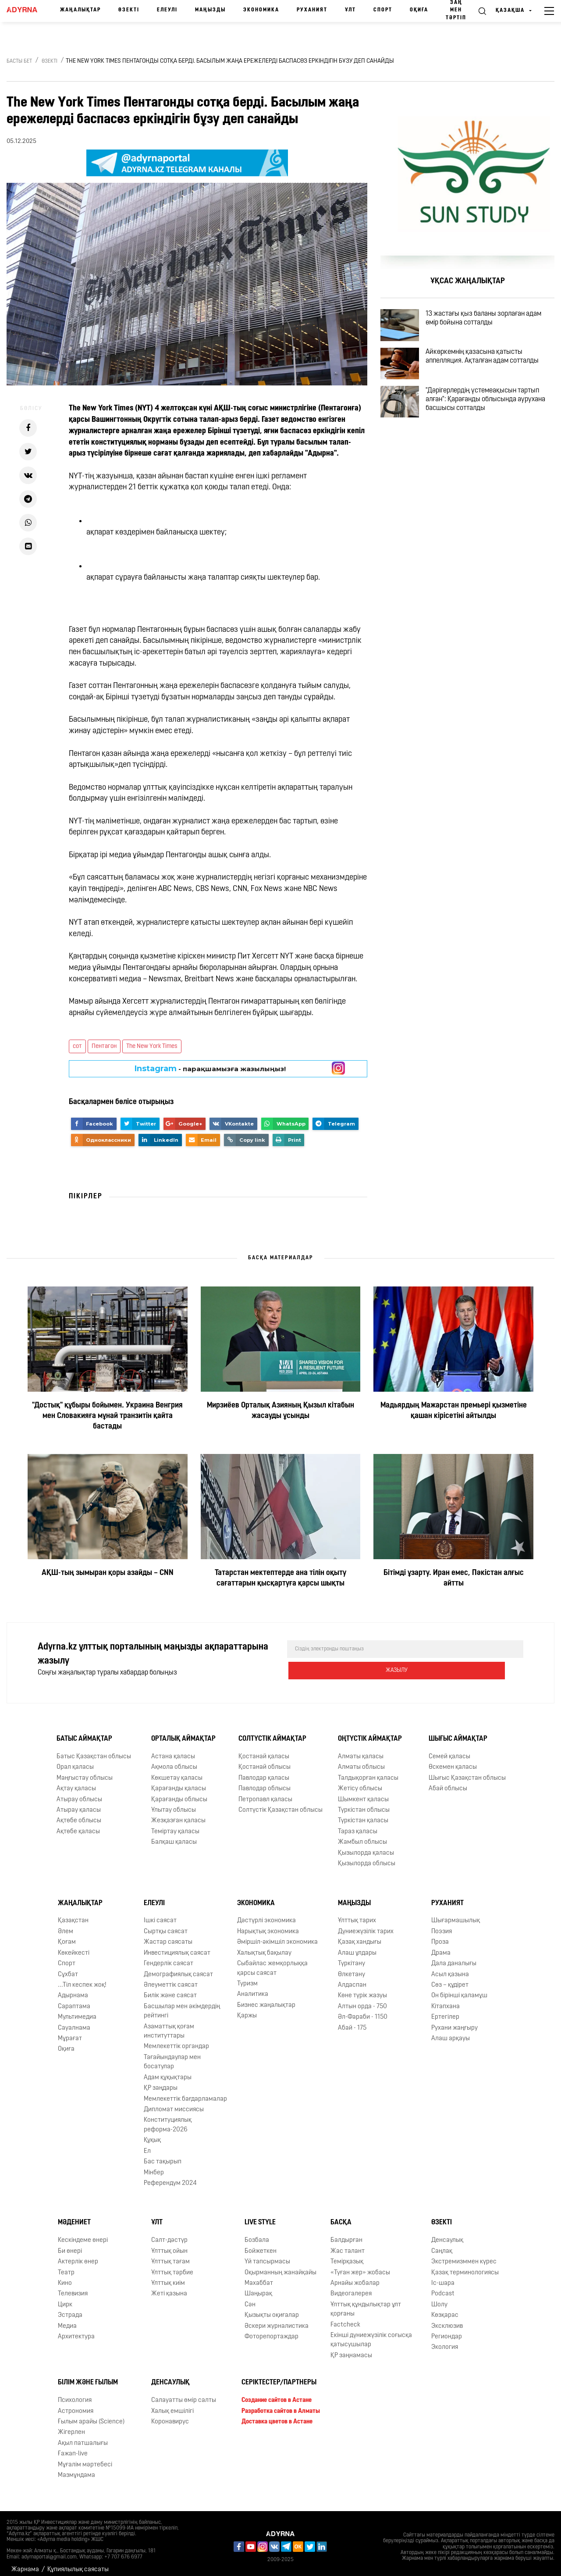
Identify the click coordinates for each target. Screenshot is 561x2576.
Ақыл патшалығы (83, 2436)
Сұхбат (68, 1967)
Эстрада (70, 2308)
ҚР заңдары (161, 2080)
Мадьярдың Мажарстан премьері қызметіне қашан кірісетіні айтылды (453, 1410)
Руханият (312, 10)
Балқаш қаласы (174, 1834)
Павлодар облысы (264, 1781)
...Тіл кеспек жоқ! (82, 1977)
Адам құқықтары (168, 2070)
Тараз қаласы (357, 1824)
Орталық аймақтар (183, 1731)
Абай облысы (448, 1781)
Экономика (261, 10)
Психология (75, 2393)
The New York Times (152, 1046)
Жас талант (347, 2244)
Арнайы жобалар (355, 2276)
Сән (250, 2297)
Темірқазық (346, 2254)
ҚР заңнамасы (351, 2348)
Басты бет (19, 61)
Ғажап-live (73, 2446)
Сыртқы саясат (166, 1924)
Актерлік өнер (78, 2254)
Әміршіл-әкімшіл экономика (277, 1934)
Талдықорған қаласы (368, 1770)
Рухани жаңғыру (454, 2020)
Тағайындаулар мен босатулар (172, 2055)
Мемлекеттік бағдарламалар (185, 2091)
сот (77, 1046)
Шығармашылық (455, 1913)
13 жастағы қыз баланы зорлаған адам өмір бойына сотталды (495, 322)
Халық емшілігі (172, 2404)
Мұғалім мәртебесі (85, 2457)
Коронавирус (170, 2414)
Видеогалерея (351, 2286)
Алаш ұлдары (357, 1945)
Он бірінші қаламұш (459, 1988)
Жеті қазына (169, 2286)
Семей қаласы (449, 1749)
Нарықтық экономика (268, 1924)
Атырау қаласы (79, 1802)
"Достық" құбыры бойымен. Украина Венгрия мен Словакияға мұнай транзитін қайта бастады (107, 1416)
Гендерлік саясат (168, 1956)
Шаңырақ (258, 2286)
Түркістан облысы (364, 1802)
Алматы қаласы (360, 1749)
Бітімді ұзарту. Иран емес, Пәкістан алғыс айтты (453, 1578)
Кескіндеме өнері (83, 2233)
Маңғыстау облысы (85, 1770)
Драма (441, 1945)
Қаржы (247, 2008)
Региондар (446, 2329)
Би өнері (70, 2244)
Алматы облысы (361, 1760)
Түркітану (351, 1956)
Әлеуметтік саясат (171, 1977)
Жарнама (25, 2562)
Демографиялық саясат (178, 1967)
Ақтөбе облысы (79, 1813)
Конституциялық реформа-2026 (168, 2117)
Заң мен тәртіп (456, 10)
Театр (66, 2265)
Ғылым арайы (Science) (91, 2414)
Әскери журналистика (277, 2319)
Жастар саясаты (168, 1934)
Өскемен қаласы (453, 1760)
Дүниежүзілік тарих (366, 1924)
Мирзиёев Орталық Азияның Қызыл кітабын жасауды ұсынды (280, 1410)
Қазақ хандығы (359, 1934)
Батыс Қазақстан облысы (94, 1749)
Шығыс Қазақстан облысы (467, 1770)
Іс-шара (442, 2276)
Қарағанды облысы (179, 1792)
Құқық (152, 2133)
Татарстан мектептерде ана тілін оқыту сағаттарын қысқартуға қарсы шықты (280, 1578)
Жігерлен (71, 2425)
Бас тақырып (162, 2154)
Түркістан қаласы (363, 1813)
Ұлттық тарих (357, 1913)
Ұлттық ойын (169, 2244)
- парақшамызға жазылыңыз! (210, 1068)
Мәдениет (74, 2215)
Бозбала (257, 2233)
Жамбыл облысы (362, 1834)
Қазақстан (73, 1913)
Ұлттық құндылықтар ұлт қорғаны (365, 2302)
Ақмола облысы (174, 1760)
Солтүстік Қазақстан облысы (280, 1802)
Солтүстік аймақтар (272, 1731)
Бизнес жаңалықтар (266, 1998)
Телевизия (73, 2286)
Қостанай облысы (264, 1760)
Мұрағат (70, 2031)
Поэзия (441, 1924)
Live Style (260, 2215)
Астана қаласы (173, 1749)
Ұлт (350, 10)
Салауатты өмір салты (183, 2393)
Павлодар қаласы (263, 1770)
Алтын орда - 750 (362, 1999)
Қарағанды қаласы (178, 1781)
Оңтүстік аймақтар (370, 1731)
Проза (440, 1934)
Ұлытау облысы (173, 1802)
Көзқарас (444, 2308)
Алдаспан (352, 1977)
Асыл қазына (450, 1967)
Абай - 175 (352, 2020)
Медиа (67, 2319)
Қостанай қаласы (263, 1749)
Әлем (65, 1924)
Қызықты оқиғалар (272, 2308)
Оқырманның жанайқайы (280, 2265)
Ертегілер (445, 2009)
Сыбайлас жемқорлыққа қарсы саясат (272, 1961)
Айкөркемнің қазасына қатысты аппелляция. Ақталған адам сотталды (493, 373)
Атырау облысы (79, 1792)
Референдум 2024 (170, 2176)
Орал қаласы (75, 1760)
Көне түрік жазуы (362, 1988)
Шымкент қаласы (363, 1792)
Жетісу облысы (360, 1781)
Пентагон (104, 1046)
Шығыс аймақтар (458, 1731)
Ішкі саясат (160, 1913)
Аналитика (252, 1987)
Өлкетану (351, 1967)
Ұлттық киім (168, 2276)
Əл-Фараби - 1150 (362, 2009)
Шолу (439, 2297)
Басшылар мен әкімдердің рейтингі (182, 2004)
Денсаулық (447, 2233)
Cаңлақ (441, 2244)
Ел (147, 2144)
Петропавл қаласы (265, 1792)
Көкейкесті (73, 1945)
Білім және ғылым (88, 2375)
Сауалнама (74, 2020)
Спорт (382, 10)
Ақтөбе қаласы (78, 1824)
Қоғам (67, 1934)
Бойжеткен (261, 2244)
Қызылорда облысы (366, 1856)
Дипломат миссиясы (174, 2102)
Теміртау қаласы (175, 1824)
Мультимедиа (77, 2009)
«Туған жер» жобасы (360, 2265)
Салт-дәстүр (169, 2233)
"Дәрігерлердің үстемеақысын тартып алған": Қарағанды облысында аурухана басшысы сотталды (494, 427)
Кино (65, 2276)
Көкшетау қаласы (176, 1770)
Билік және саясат (170, 1988)
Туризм (247, 1976)
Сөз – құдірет (450, 1977)
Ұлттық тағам (170, 2254)
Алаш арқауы (450, 2031)
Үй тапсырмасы (267, 2254)
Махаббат (259, 2276)
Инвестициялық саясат (177, 1945)
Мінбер (154, 2165)
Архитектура (76, 2329)
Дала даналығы (453, 1956)
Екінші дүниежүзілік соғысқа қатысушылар (371, 2333)
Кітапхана (445, 1999)
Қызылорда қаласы (366, 1845)
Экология (444, 2340)
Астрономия (75, 2404)
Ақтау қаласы (76, 1781)
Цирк (65, 2297)
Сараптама (74, 1999)
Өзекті (128, 10)
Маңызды (210, 10)
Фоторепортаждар (271, 2329)
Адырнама (73, 1988)
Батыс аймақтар (84, 1731)
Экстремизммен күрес (464, 2254)
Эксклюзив (447, 2319)
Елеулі (167, 10)
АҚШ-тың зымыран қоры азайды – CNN (108, 1573)
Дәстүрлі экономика (266, 1913)
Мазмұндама (76, 2468)
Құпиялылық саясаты (78, 2562)
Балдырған (346, 2233)
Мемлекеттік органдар (176, 2039)
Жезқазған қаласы (178, 1813)
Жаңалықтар (80, 10)
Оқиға (419, 10)
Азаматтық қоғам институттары (169, 2024)
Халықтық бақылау (264, 1945)
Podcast (442, 2286)
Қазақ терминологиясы (465, 2265)
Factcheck (345, 2317)
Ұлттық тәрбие (172, 2265)
